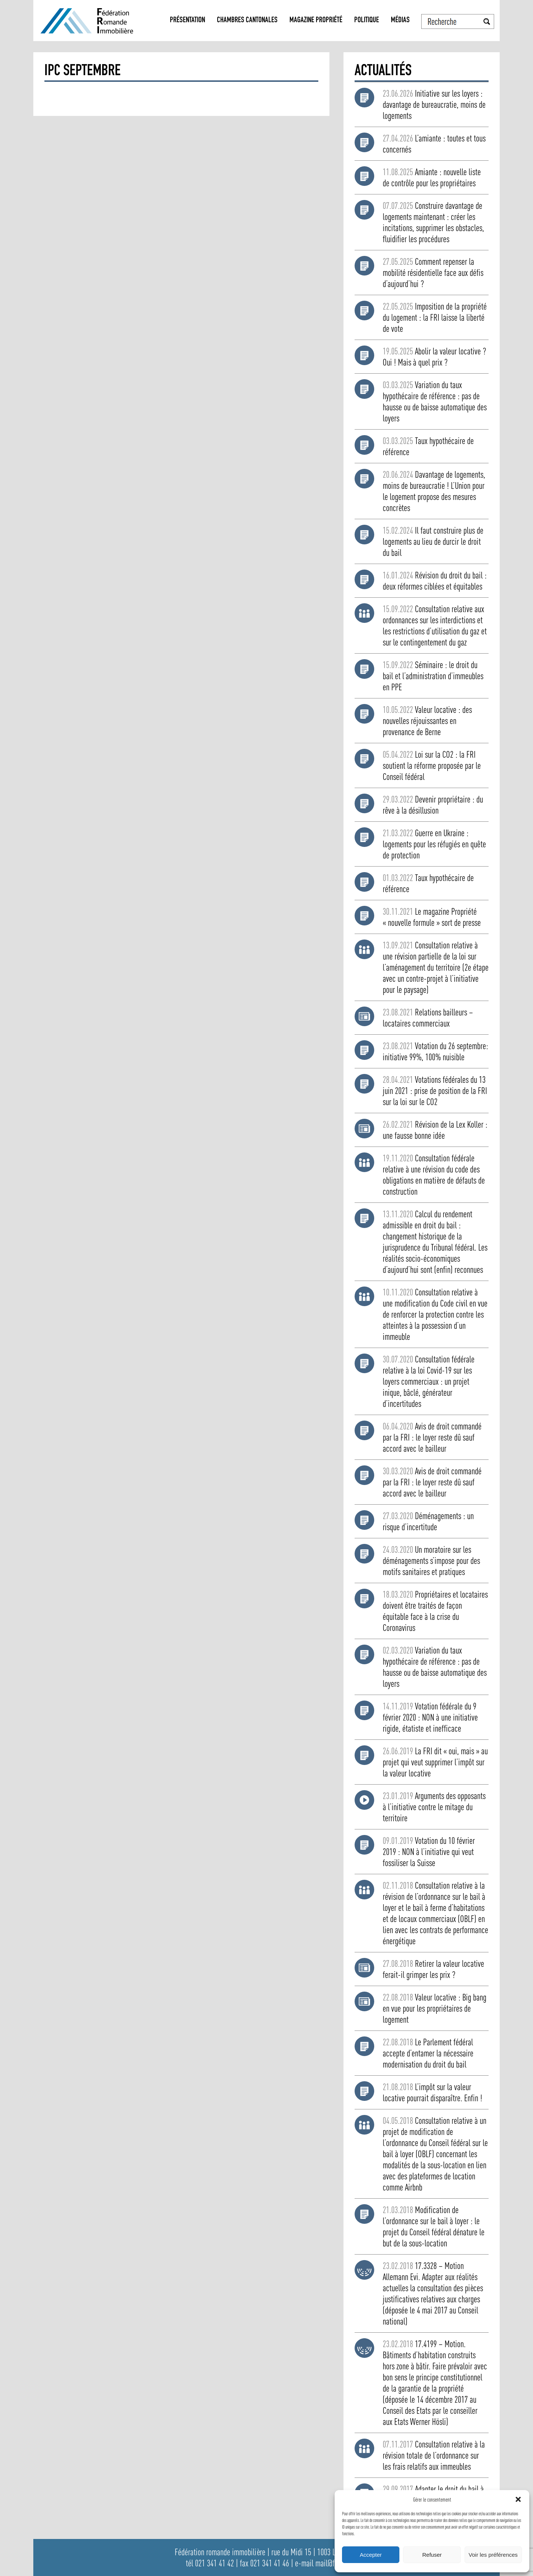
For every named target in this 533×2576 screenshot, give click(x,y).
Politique (366, 20)
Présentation (187, 20)
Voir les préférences (493, 2555)
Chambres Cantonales (247, 20)
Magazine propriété (315, 20)
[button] (518, 2499)
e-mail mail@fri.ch (321, 2563)
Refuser (432, 2555)
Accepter (371, 2555)
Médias (400, 20)
